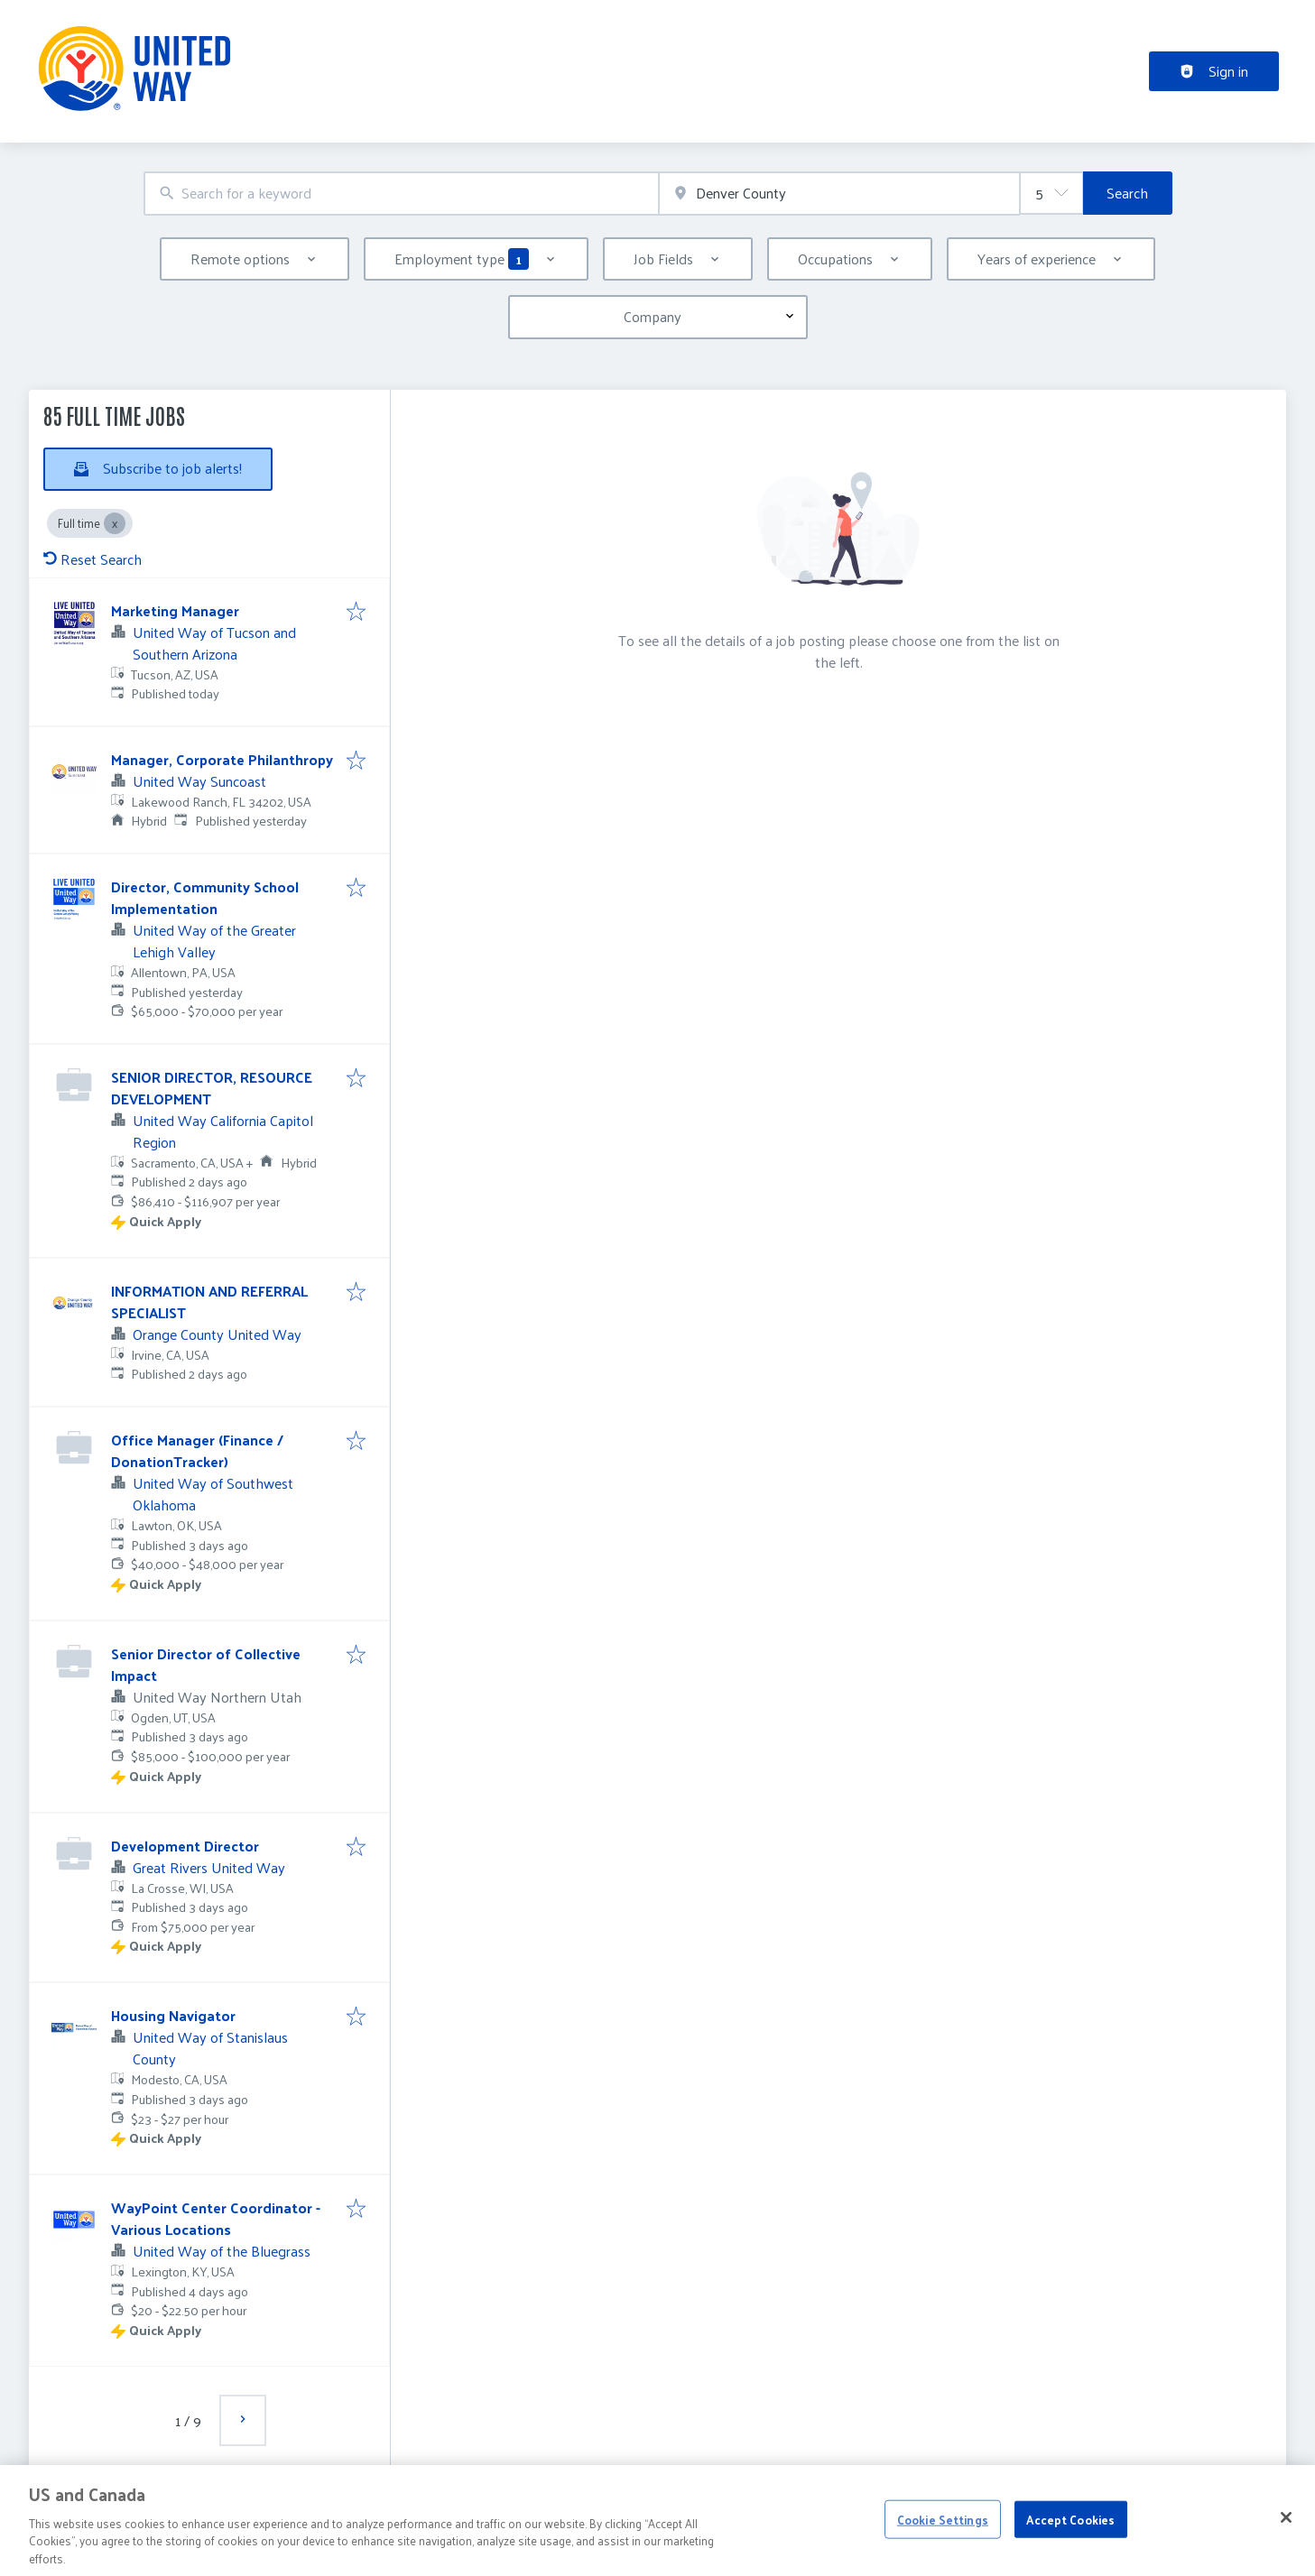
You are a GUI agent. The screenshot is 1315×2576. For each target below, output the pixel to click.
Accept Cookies (1070, 2539)
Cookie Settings (942, 2539)
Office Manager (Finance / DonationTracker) (197, 1450)
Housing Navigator (173, 2015)
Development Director (185, 1846)
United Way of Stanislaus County (210, 2048)
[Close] (1286, 2537)
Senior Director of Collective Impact (206, 1664)
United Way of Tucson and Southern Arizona (214, 643)
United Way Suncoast (199, 781)
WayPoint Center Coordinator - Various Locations (215, 2218)
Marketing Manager (175, 610)
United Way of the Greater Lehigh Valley (214, 941)
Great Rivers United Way (209, 1867)
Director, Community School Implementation (205, 897)
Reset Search (92, 559)
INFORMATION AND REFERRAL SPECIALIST (209, 1301)
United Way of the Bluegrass (221, 2251)
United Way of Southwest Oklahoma (213, 1494)
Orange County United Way (217, 1334)
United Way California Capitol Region (223, 1131)
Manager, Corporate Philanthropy (222, 759)
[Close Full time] (114, 523)
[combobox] (402, 193)
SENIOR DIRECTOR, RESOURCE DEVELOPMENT (211, 1088)
